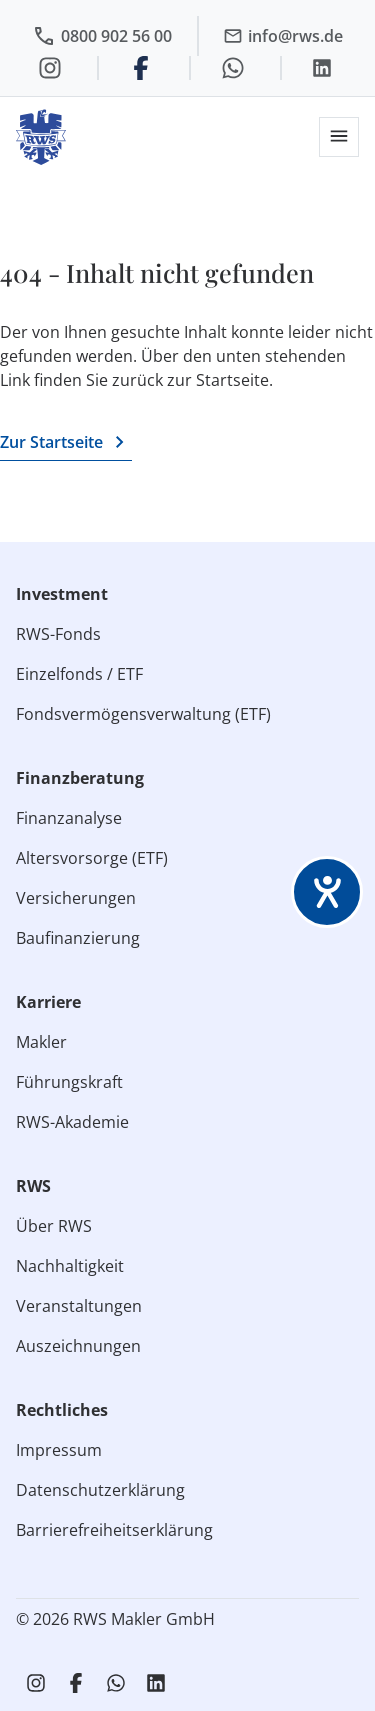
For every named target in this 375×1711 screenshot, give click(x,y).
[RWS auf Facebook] (76, 1683)
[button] (339, 137)
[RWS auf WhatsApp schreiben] (116, 1683)
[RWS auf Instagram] (36, 1683)
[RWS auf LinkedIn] (156, 1683)
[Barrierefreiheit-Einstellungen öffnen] (327, 892)
